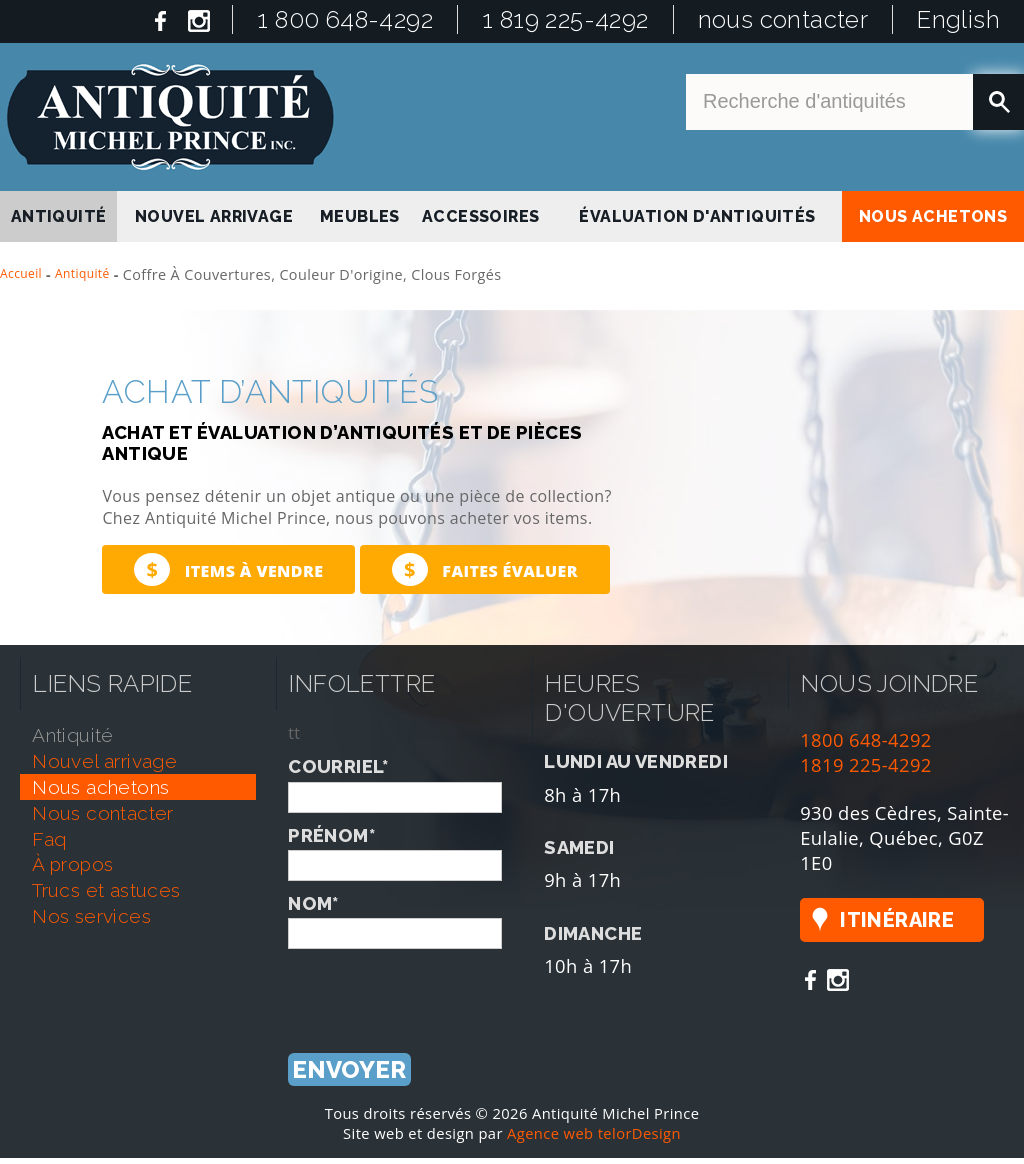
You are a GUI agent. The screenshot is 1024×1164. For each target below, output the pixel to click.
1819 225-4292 (866, 764)
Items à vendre (228, 569)
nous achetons (933, 216)
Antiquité (82, 273)
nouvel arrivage (214, 216)
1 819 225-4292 (565, 19)
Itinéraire (897, 920)
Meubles (360, 216)
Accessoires (480, 216)
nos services (91, 916)
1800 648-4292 (866, 739)
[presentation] (440, 988)
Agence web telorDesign (594, 1133)
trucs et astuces (106, 890)
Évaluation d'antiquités (697, 216)
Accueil (21, 273)
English (958, 19)
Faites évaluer (485, 569)
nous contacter (783, 19)
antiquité (59, 216)
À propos (72, 864)
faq (49, 839)
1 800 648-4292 (345, 19)
